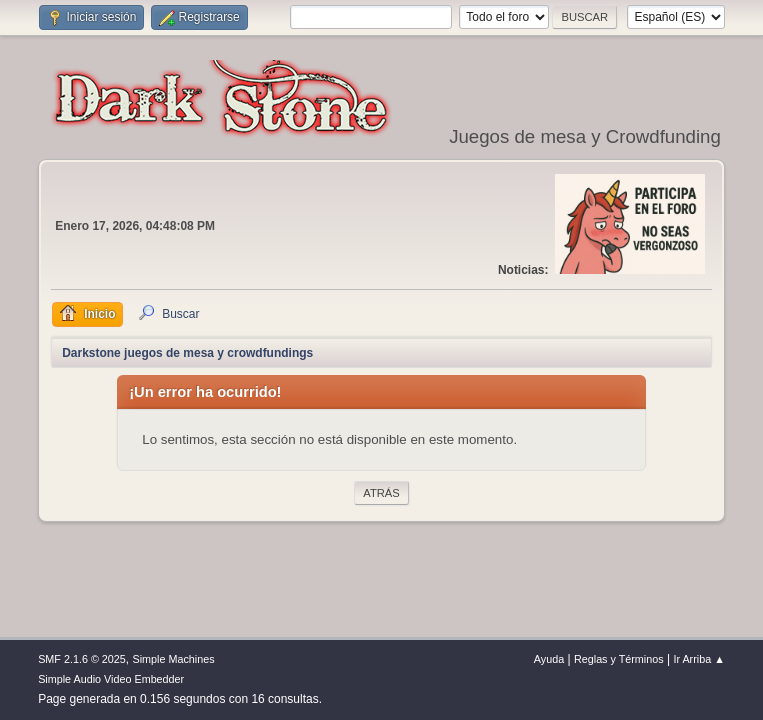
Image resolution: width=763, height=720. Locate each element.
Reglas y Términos (619, 659)
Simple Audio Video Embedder (111, 679)
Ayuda (549, 659)
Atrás (381, 493)
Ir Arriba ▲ (698, 659)
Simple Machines (173, 659)
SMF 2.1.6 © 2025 (82, 659)
